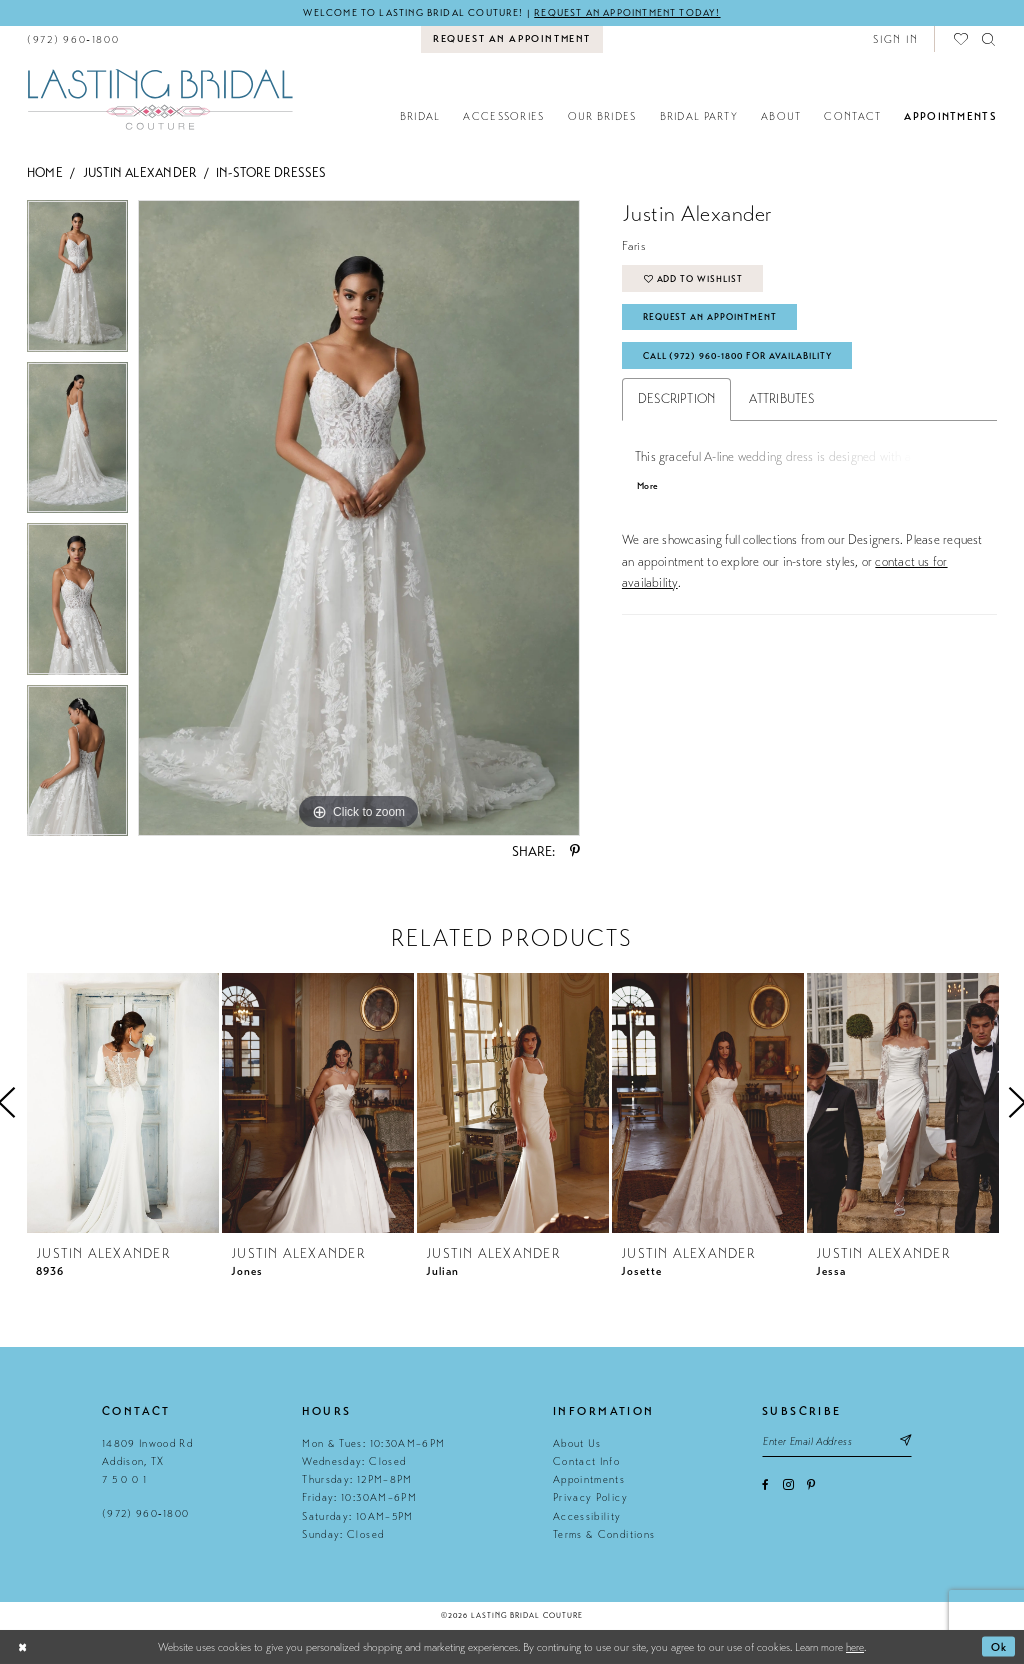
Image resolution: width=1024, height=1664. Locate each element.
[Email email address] (838, 1441)
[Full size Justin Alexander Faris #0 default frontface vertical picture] (359, 519)
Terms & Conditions (604, 1534)
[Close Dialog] (22, 1647)
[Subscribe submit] (907, 1441)
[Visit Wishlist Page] (962, 39)
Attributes (781, 401)
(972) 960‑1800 (145, 1514)
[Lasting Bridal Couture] (159, 99)
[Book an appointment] (512, 40)
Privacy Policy (590, 1498)
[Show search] (989, 39)
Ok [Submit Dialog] (999, 1647)
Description (677, 401)
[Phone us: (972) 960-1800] (73, 39)
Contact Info (586, 1461)
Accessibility (587, 1516)
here (855, 1647)
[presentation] (123, 1103)
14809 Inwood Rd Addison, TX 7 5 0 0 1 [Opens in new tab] (147, 1462)
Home (45, 173)
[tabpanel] (77, 282)
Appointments (589, 1479)
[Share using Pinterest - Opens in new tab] (575, 853)
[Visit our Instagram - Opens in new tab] (788, 1485)
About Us (577, 1443)
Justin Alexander (140, 173)
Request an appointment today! (628, 13)
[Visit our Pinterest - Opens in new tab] (811, 1485)
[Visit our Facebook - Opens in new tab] (765, 1485)
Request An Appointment (710, 318)
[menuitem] (73, 39)
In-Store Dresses (271, 173)
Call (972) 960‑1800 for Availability (742, 357)
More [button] (648, 489)
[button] (895, 39)
